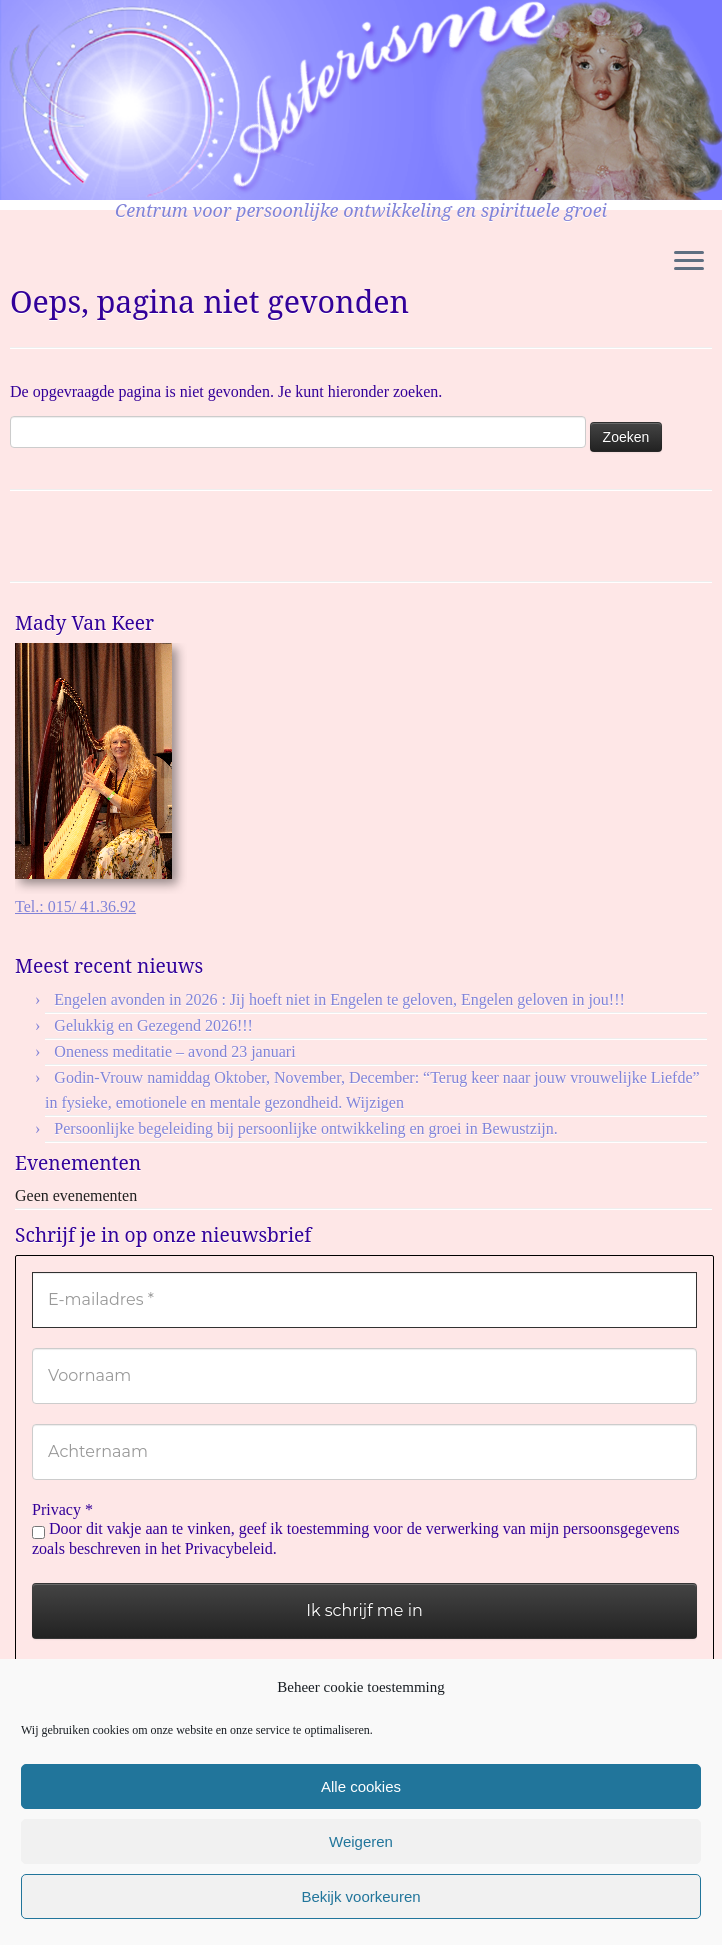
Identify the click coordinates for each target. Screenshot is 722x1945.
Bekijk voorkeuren (360, 1896)
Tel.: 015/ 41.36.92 (75, 906)
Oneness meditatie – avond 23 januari (174, 1051)
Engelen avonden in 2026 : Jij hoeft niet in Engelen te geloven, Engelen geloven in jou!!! (341, 999)
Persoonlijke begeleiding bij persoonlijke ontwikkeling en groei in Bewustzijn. (305, 1128)
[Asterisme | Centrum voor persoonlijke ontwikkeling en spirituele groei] (361, 100)
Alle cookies (361, 1786)
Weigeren (361, 1841)
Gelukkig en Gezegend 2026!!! (153, 1025)
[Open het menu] (689, 262)
